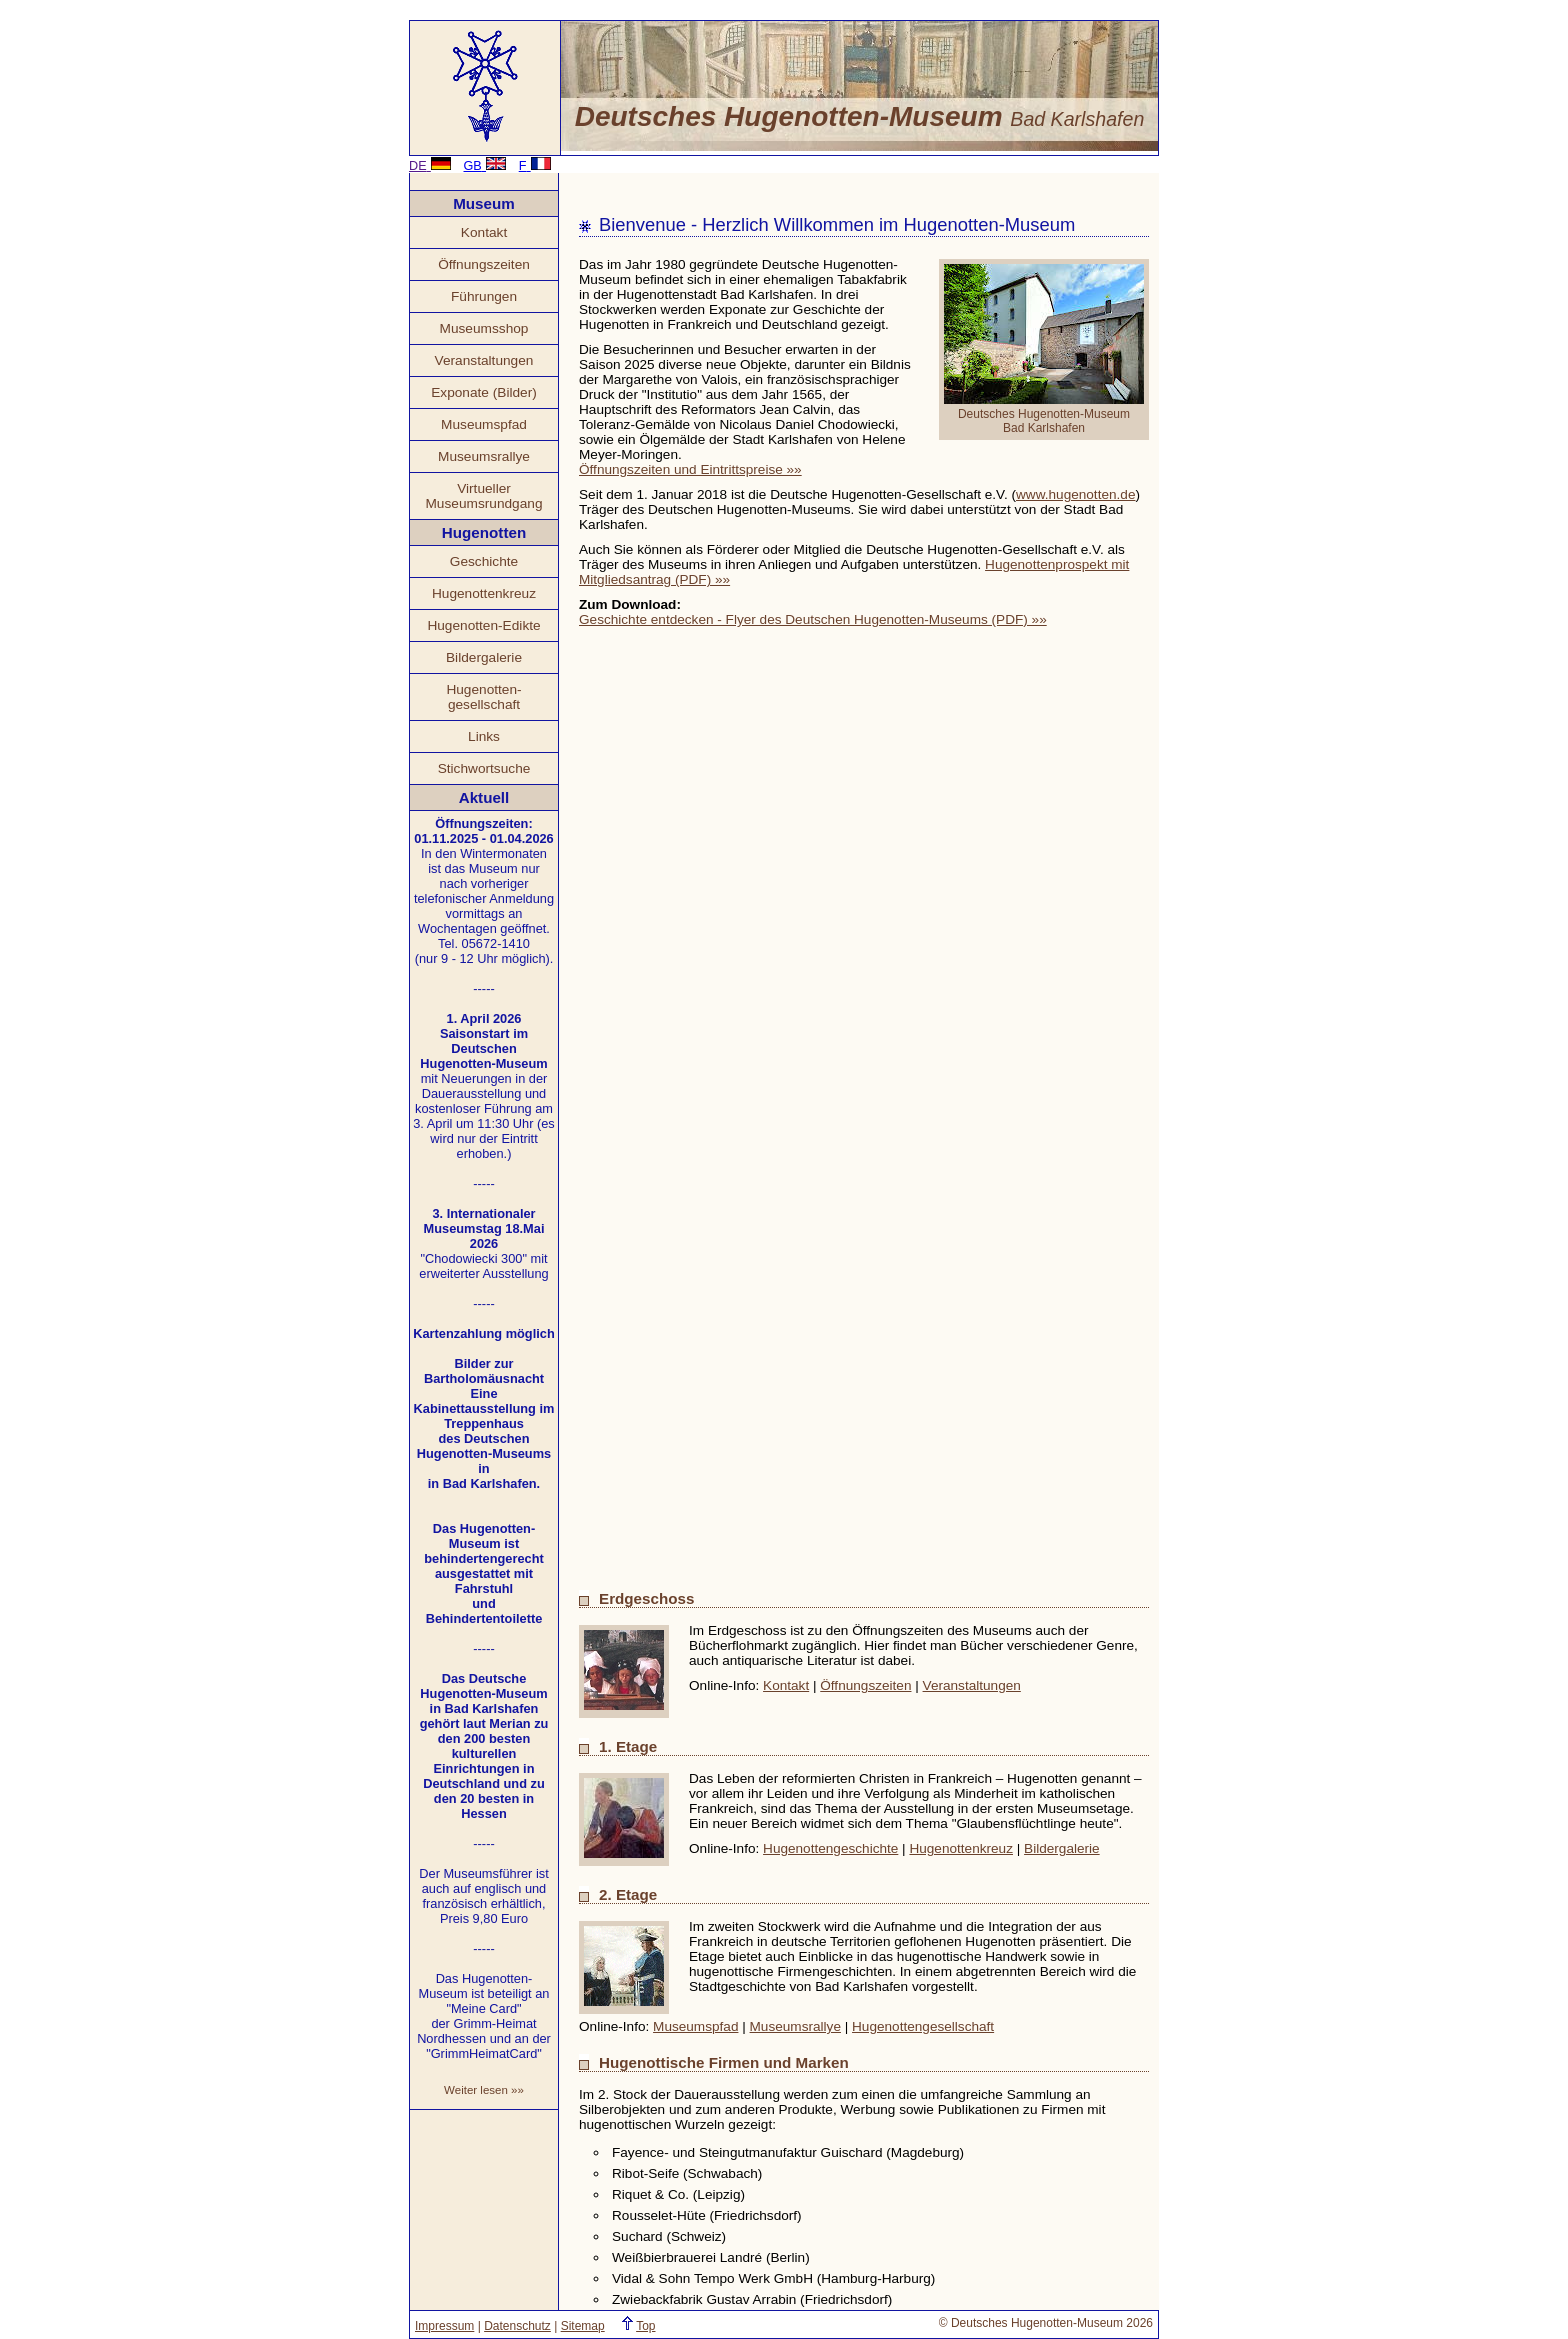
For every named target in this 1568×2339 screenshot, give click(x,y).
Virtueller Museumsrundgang (483, 496)
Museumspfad (484, 424)
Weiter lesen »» (484, 2090)
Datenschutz (517, 2326)
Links (484, 736)
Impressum (444, 2326)
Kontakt (484, 232)
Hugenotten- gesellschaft (483, 697)
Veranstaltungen (484, 360)
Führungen (484, 296)
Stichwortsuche (484, 768)
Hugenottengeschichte (830, 1848)
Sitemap (583, 2326)
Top (645, 2326)
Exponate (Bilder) (484, 392)
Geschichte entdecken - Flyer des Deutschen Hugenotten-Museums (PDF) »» (813, 619)
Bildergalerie (484, 657)
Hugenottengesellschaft (923, 2026)
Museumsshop (484, 328)
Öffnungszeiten (484, 264)
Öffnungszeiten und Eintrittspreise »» (690, 469)
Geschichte (484, 561)
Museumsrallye (484, 456)
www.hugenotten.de (1075, 494)
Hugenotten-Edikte (483, 625)
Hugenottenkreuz (484, 593)
